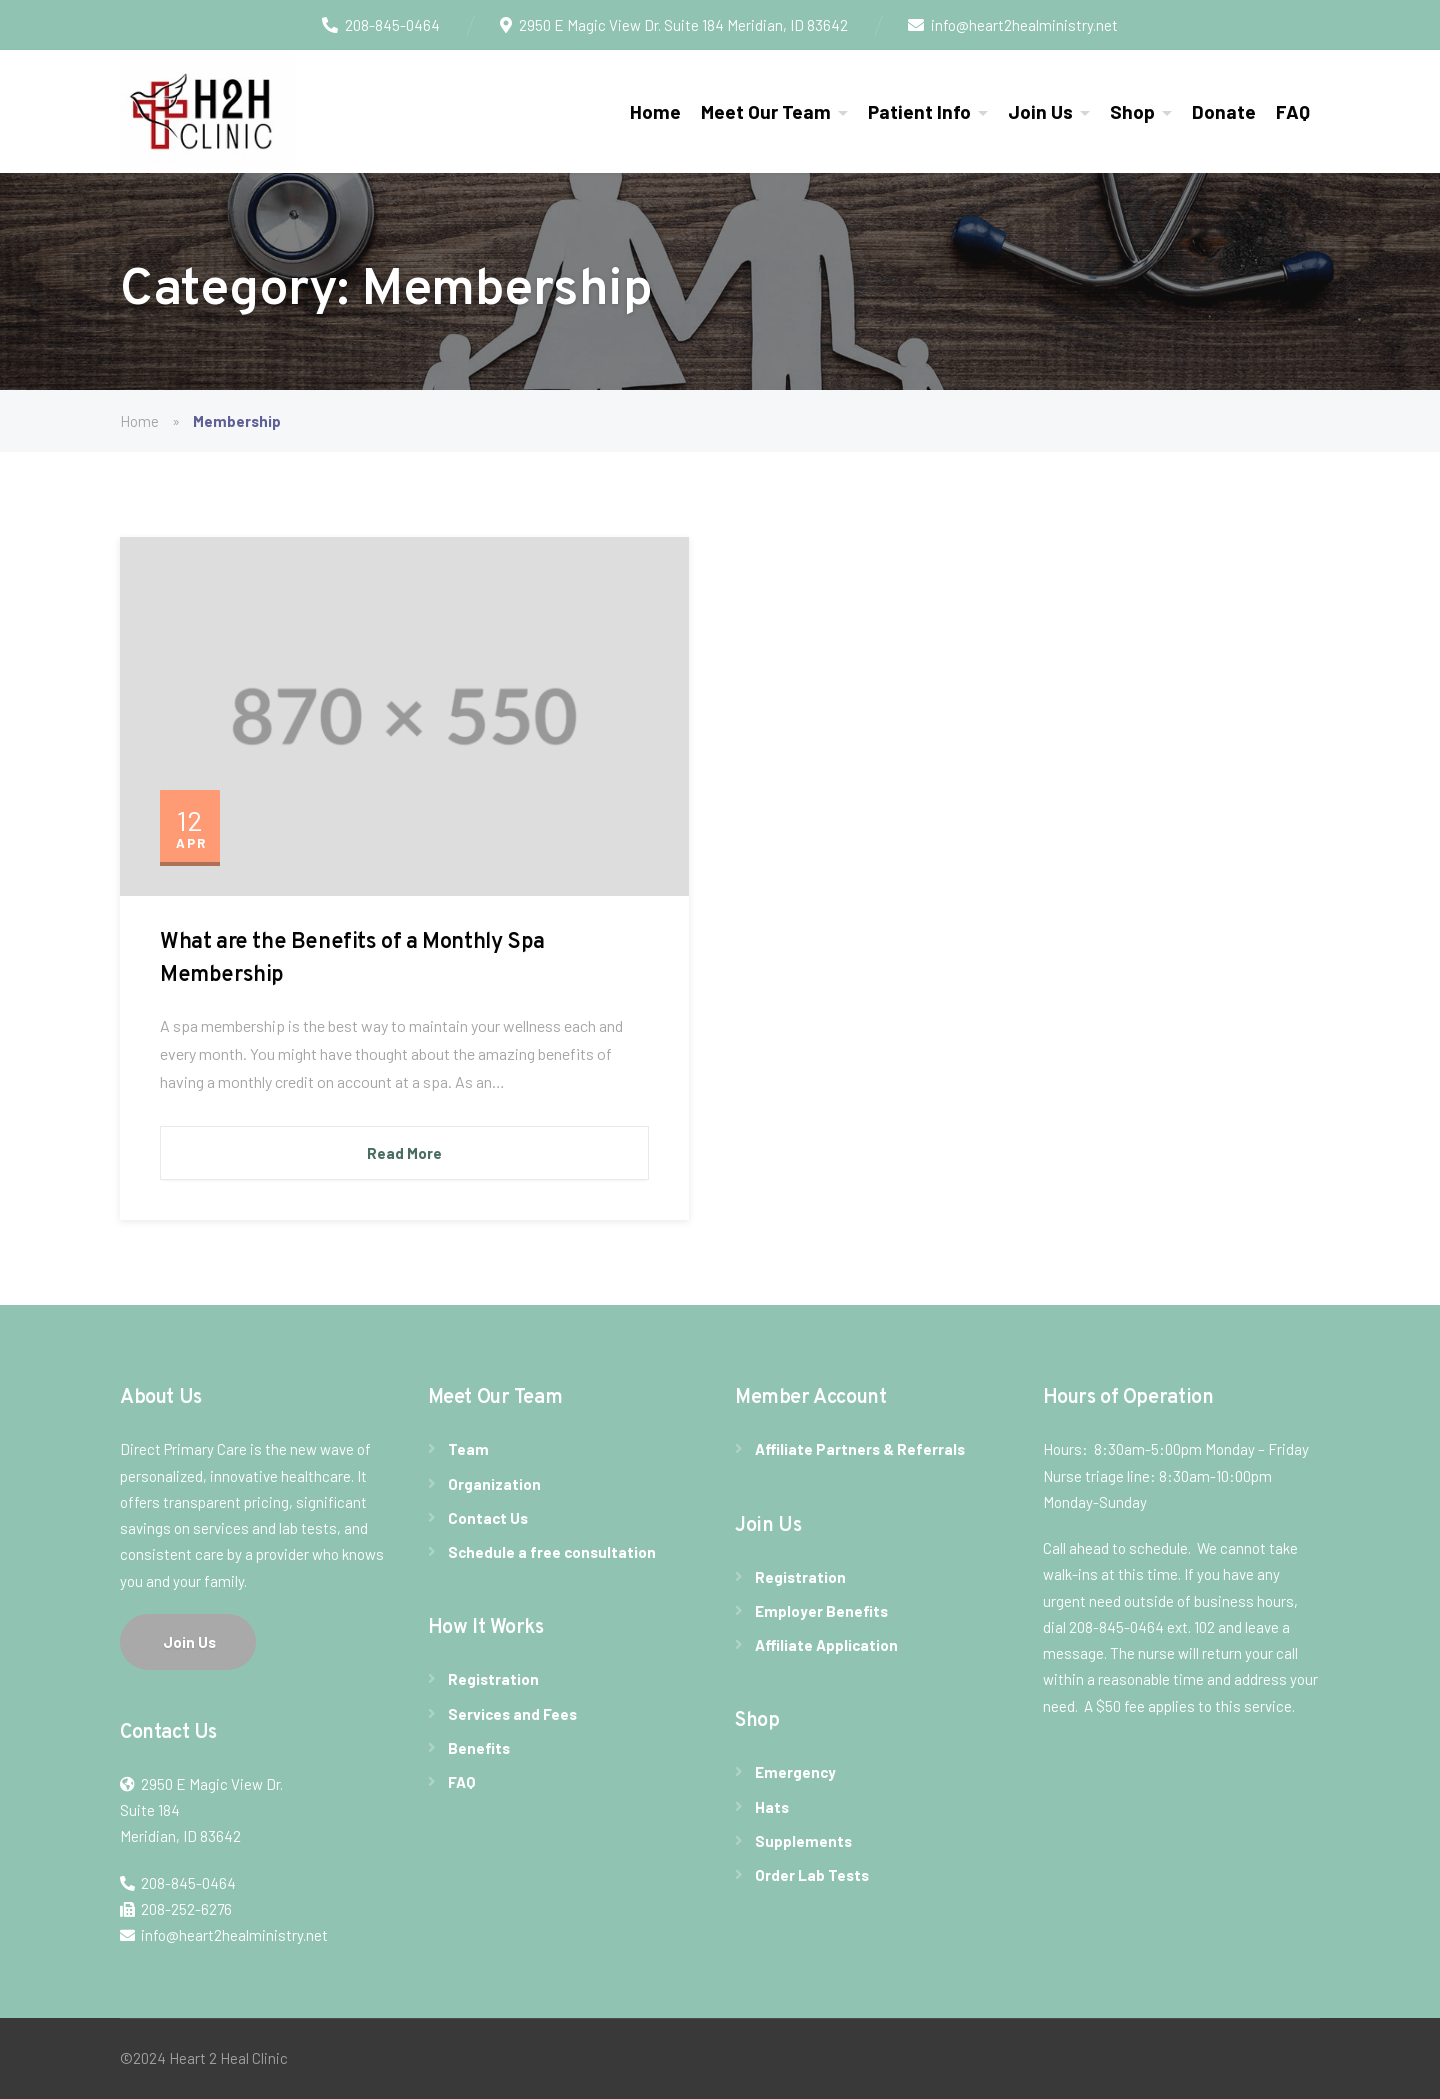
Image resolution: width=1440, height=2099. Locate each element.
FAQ (1293, 111)
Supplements (803, 1841)
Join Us (1040, 111)
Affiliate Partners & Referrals (860, 1449)
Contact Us (488, 1518)
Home (655, 111)
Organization (494, 1484)
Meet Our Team (766, 111)
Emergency (795, 1772)
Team (468, 1449)
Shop (1132, 111)
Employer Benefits (821, 1611)
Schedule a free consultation (552, 1552)
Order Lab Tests (812, 1875)
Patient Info (919, 111)
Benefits (479, 1748)
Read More (404, 1153)
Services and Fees (512, 1714)
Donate (1224, 111)
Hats (772, 1807)
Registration (493, 1679)
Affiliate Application (826, 1645)
